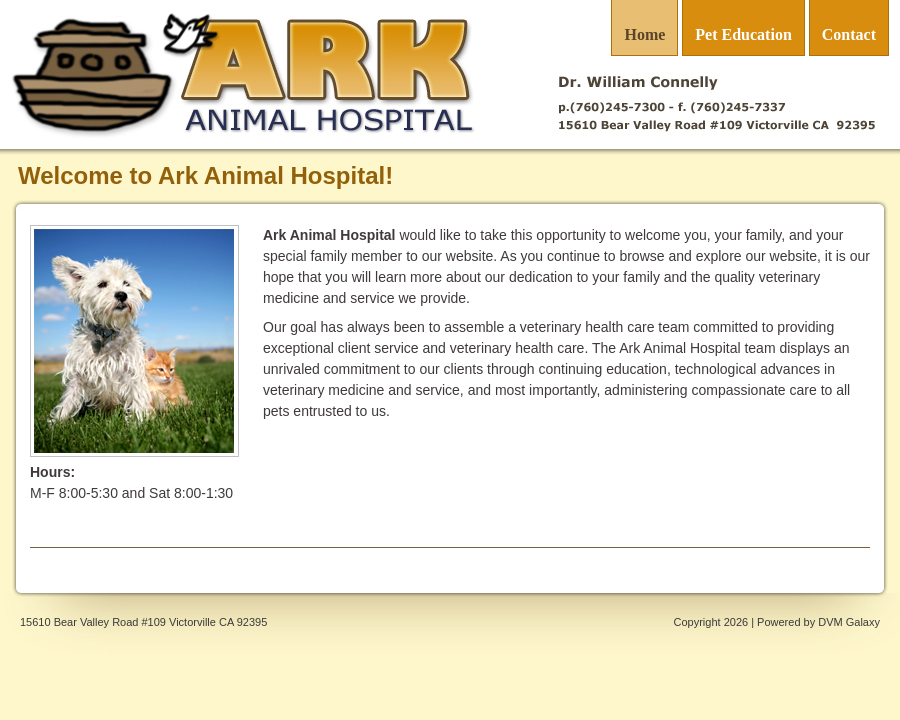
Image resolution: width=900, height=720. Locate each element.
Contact (849, 34)
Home (644, 34)
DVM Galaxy (849, 622)
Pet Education (743, 34)
